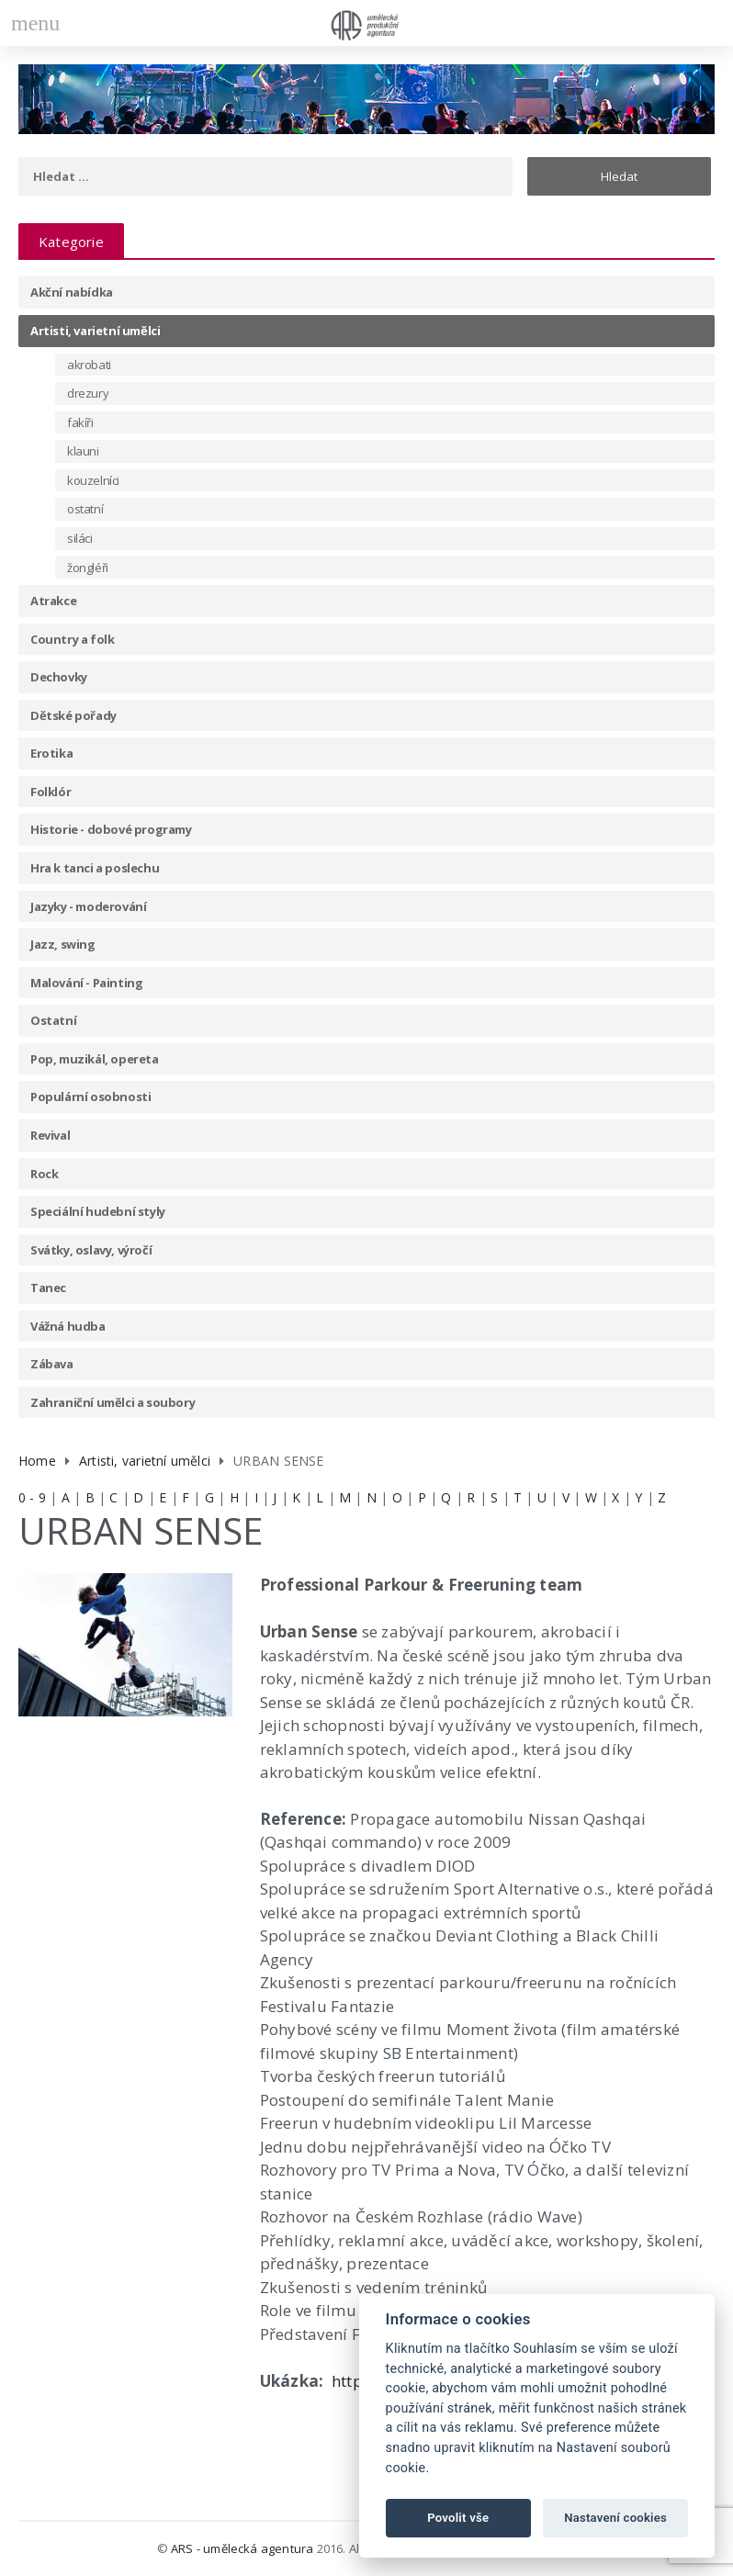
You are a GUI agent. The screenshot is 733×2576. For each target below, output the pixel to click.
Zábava (51, 1363)
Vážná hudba (68, 1326)
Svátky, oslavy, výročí (91, 1250)
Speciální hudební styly (97, 1211)
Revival (50, 1135)
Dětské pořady (73, 715)
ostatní (85, 509)
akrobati (89, 364)
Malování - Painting (86, 982)
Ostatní (53, 1020)
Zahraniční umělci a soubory (112, 1402)
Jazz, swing (63, 944)
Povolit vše (458, 2518)
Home (37, 1460)
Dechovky (58, 677)
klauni (83, 451)
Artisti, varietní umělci (95, 330)
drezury (87, 393)
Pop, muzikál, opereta (94, 1059)
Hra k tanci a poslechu (94, 868)
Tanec (48, 1287)
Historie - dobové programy (111, 829)
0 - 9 (32, 1497)
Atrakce (53, 600)
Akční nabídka (71, 292)
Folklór (50, 791)
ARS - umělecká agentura (242, 2548)
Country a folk (72, 639)
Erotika (51, 753)
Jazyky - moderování (88, 906)
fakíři (80, 422)
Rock (44, 1173)
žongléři (87, 567)
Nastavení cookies (615, 2518)
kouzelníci (93, 480)
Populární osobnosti (90, 1096)
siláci (80, 538)
